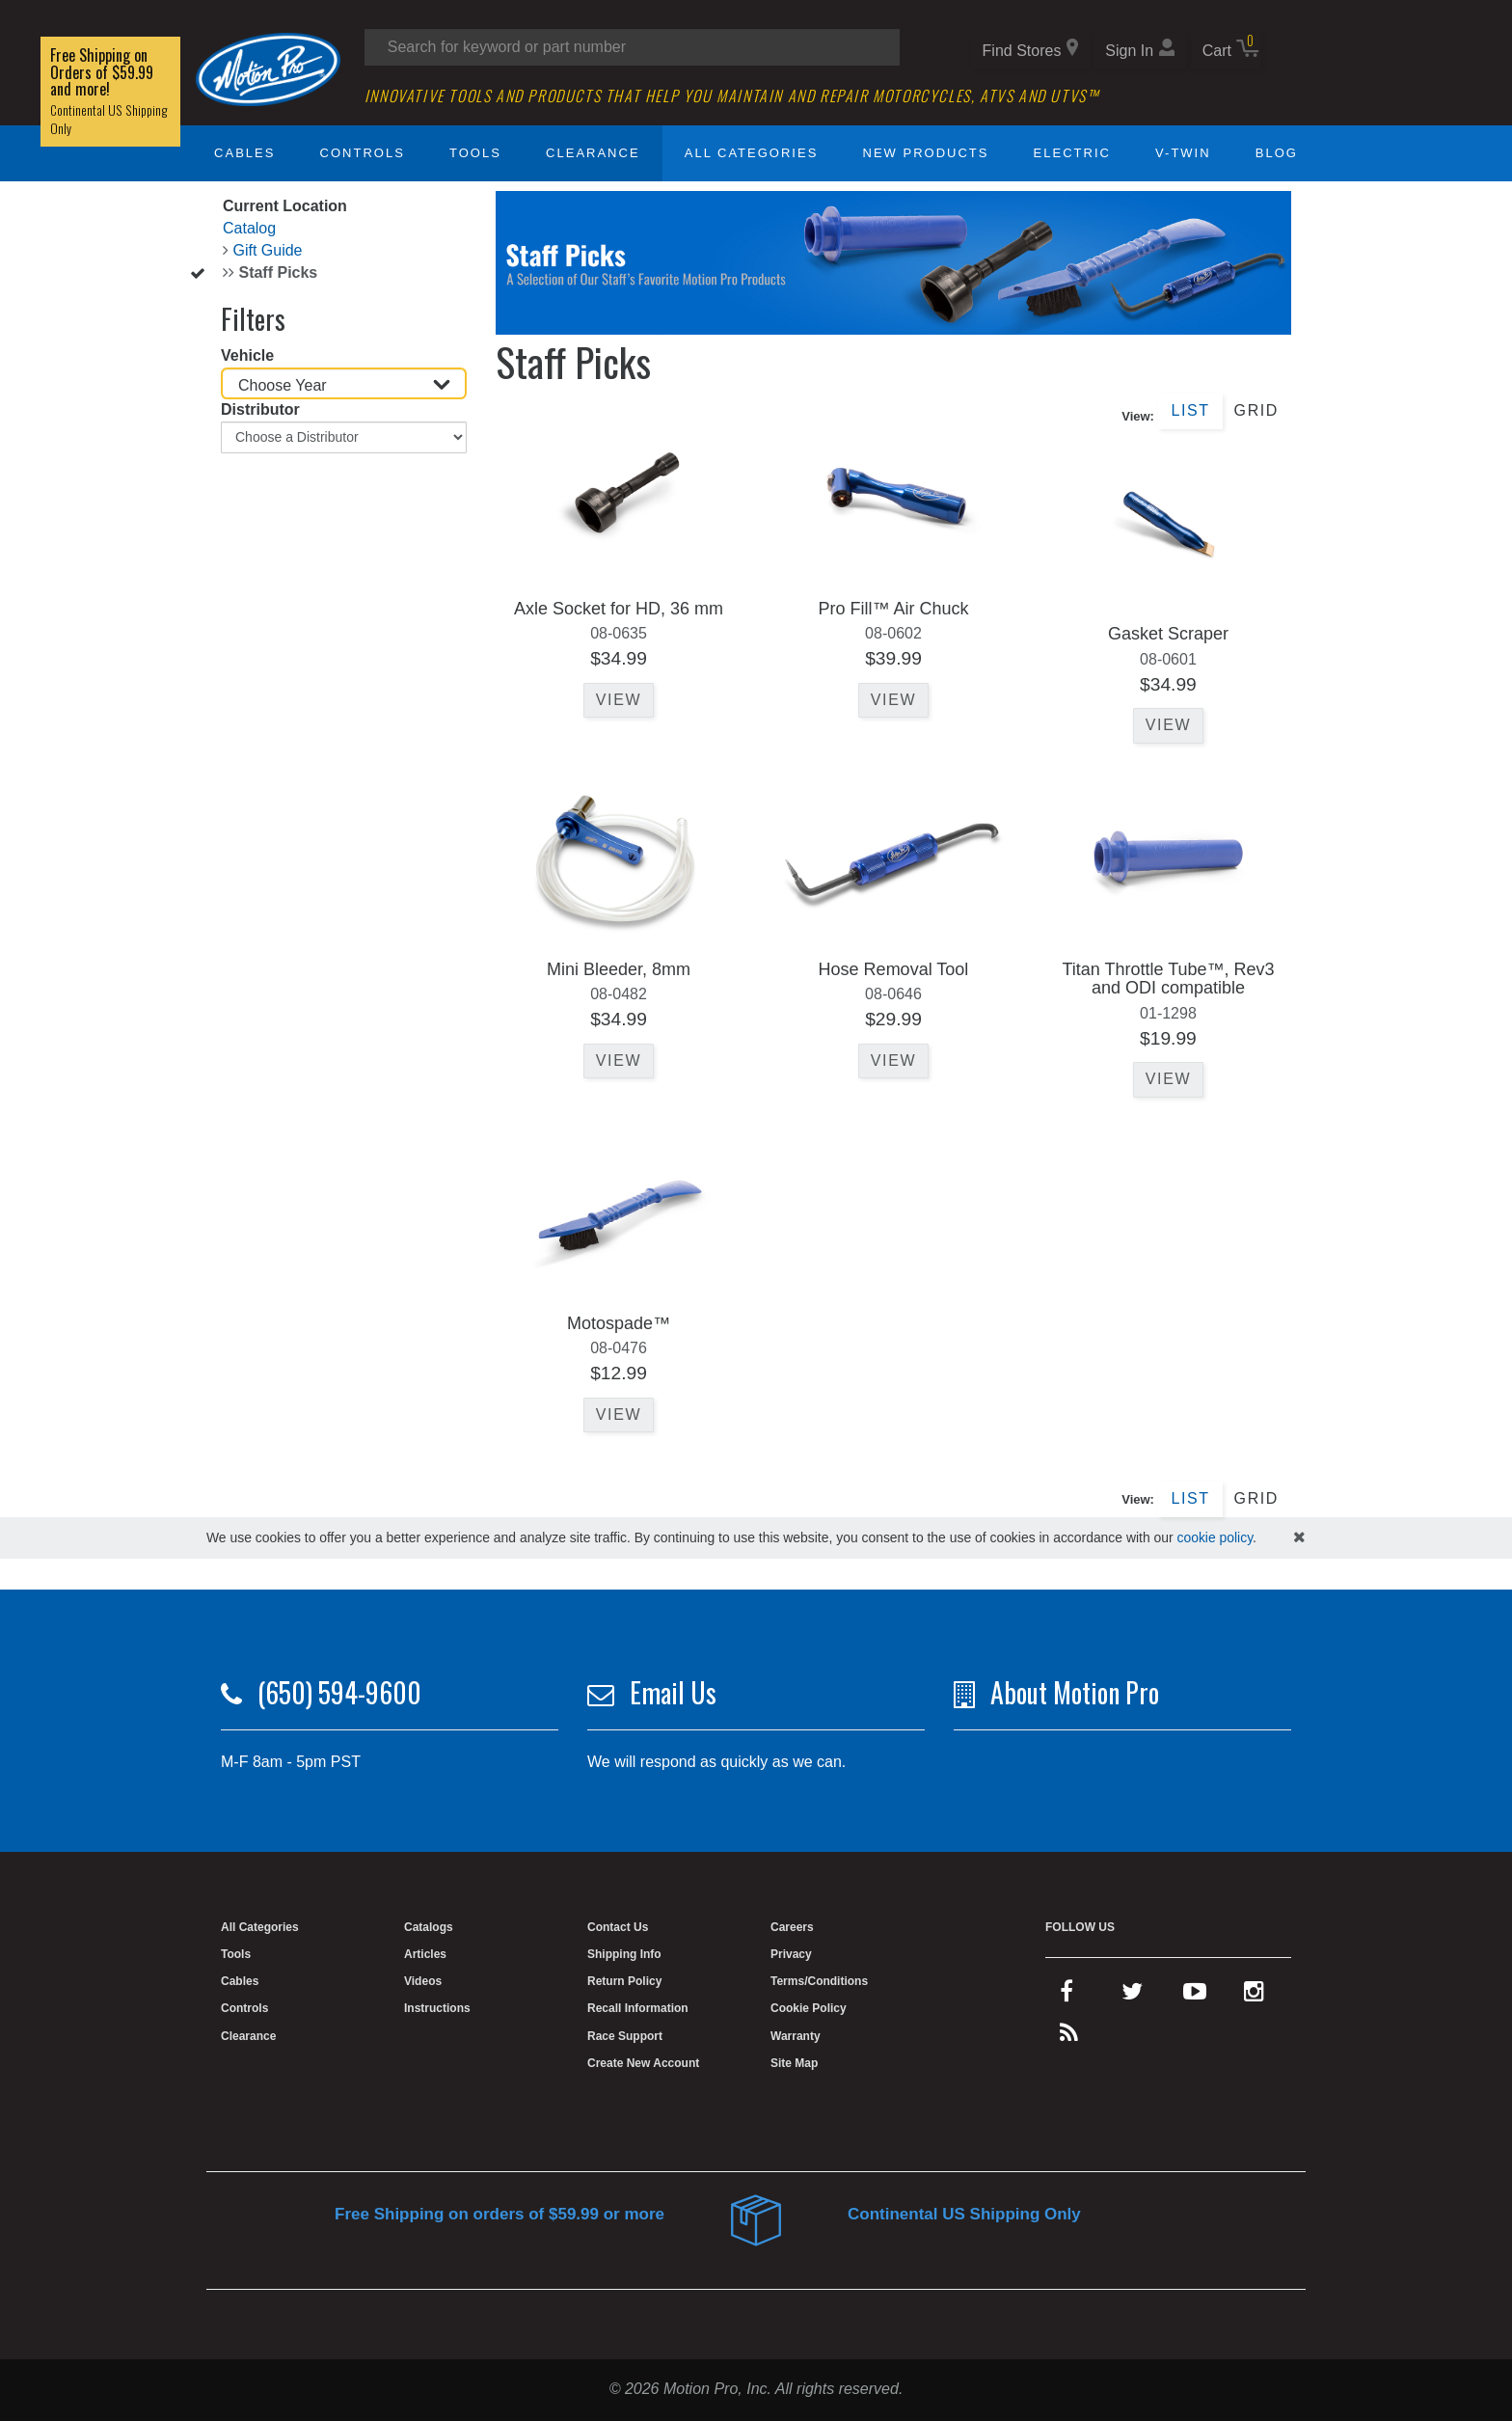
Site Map (794, 2063)
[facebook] (1066, 1995)
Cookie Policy (808, 2008)
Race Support (624, 2036)
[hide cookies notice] (1299, 1538)
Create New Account (643, 2063)
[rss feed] (1069, 2037)
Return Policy (624, 1981)
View (618, 700)
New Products (926, 153)
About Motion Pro (1074, 1692)
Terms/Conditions (819, 1981)
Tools (475, 153)
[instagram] (1254, 1995)
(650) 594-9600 (339, 1692)
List (1190, 410)
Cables (244, 153)
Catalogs (428, 1927)
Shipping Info (624, 1954)
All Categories (752, 153)
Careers (792, 1927)
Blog (1277, 153)
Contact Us (617, 1927)
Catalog (249, 228)
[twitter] (1132, 1995)
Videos (423, 1981)
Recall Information (637, 2008)
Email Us (673, 1692)
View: (1137, 416)
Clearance (592, 153)
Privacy (791, 1954)
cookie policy (1214, 1537)
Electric (1072, 153)
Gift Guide (267, 250)
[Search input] (632, 47)
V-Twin (1183, 153)
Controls (362, 153)
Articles (425, 1954)
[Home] (268, 68)
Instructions (437, 2008)
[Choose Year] (344, 383)
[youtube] (1194, 1995)
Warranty (795, 2036)
